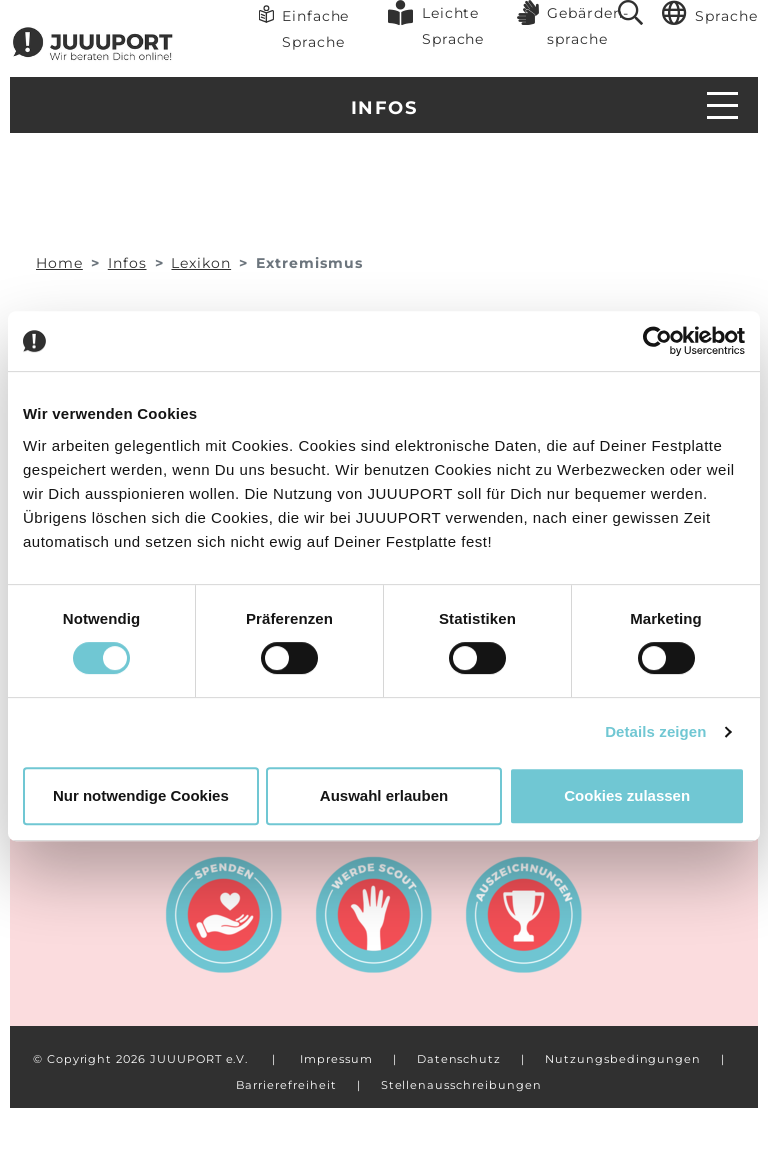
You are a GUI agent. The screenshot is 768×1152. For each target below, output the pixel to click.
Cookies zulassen (627, 795)
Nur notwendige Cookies (141, 795)
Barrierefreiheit (286, 1085)
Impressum (336, 1059)
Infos (384, 108)
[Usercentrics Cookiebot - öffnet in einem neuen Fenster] (657, 341)
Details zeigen (655, 731)
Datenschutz (459, 1059)
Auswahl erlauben (384, 795)
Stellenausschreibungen (461, 1085)
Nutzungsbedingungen (623, 1059)
